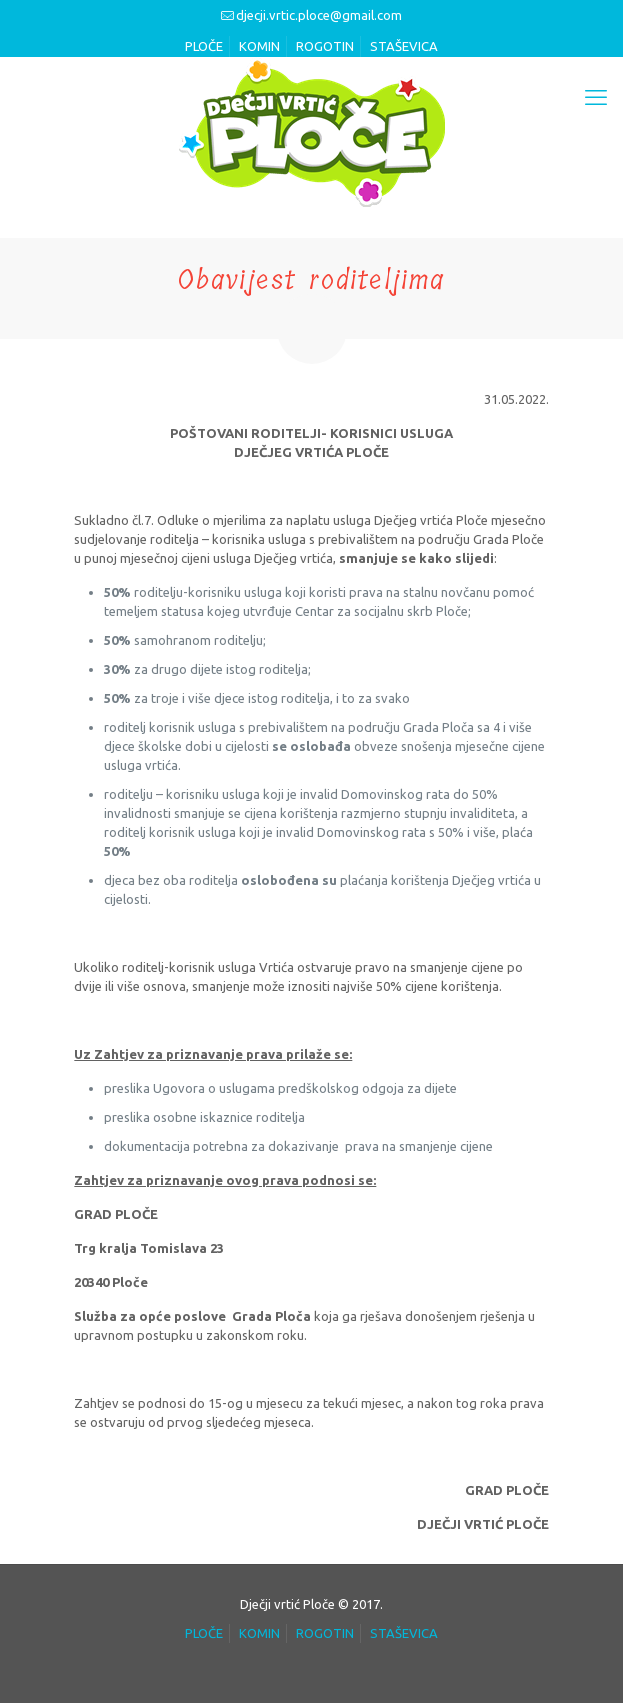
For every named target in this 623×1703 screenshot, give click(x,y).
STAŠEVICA (404, 46)
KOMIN (259, 46)
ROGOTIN (325, 46)
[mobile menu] (596, 97)
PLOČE (204, 46)
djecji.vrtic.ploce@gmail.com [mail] (319, 15)
